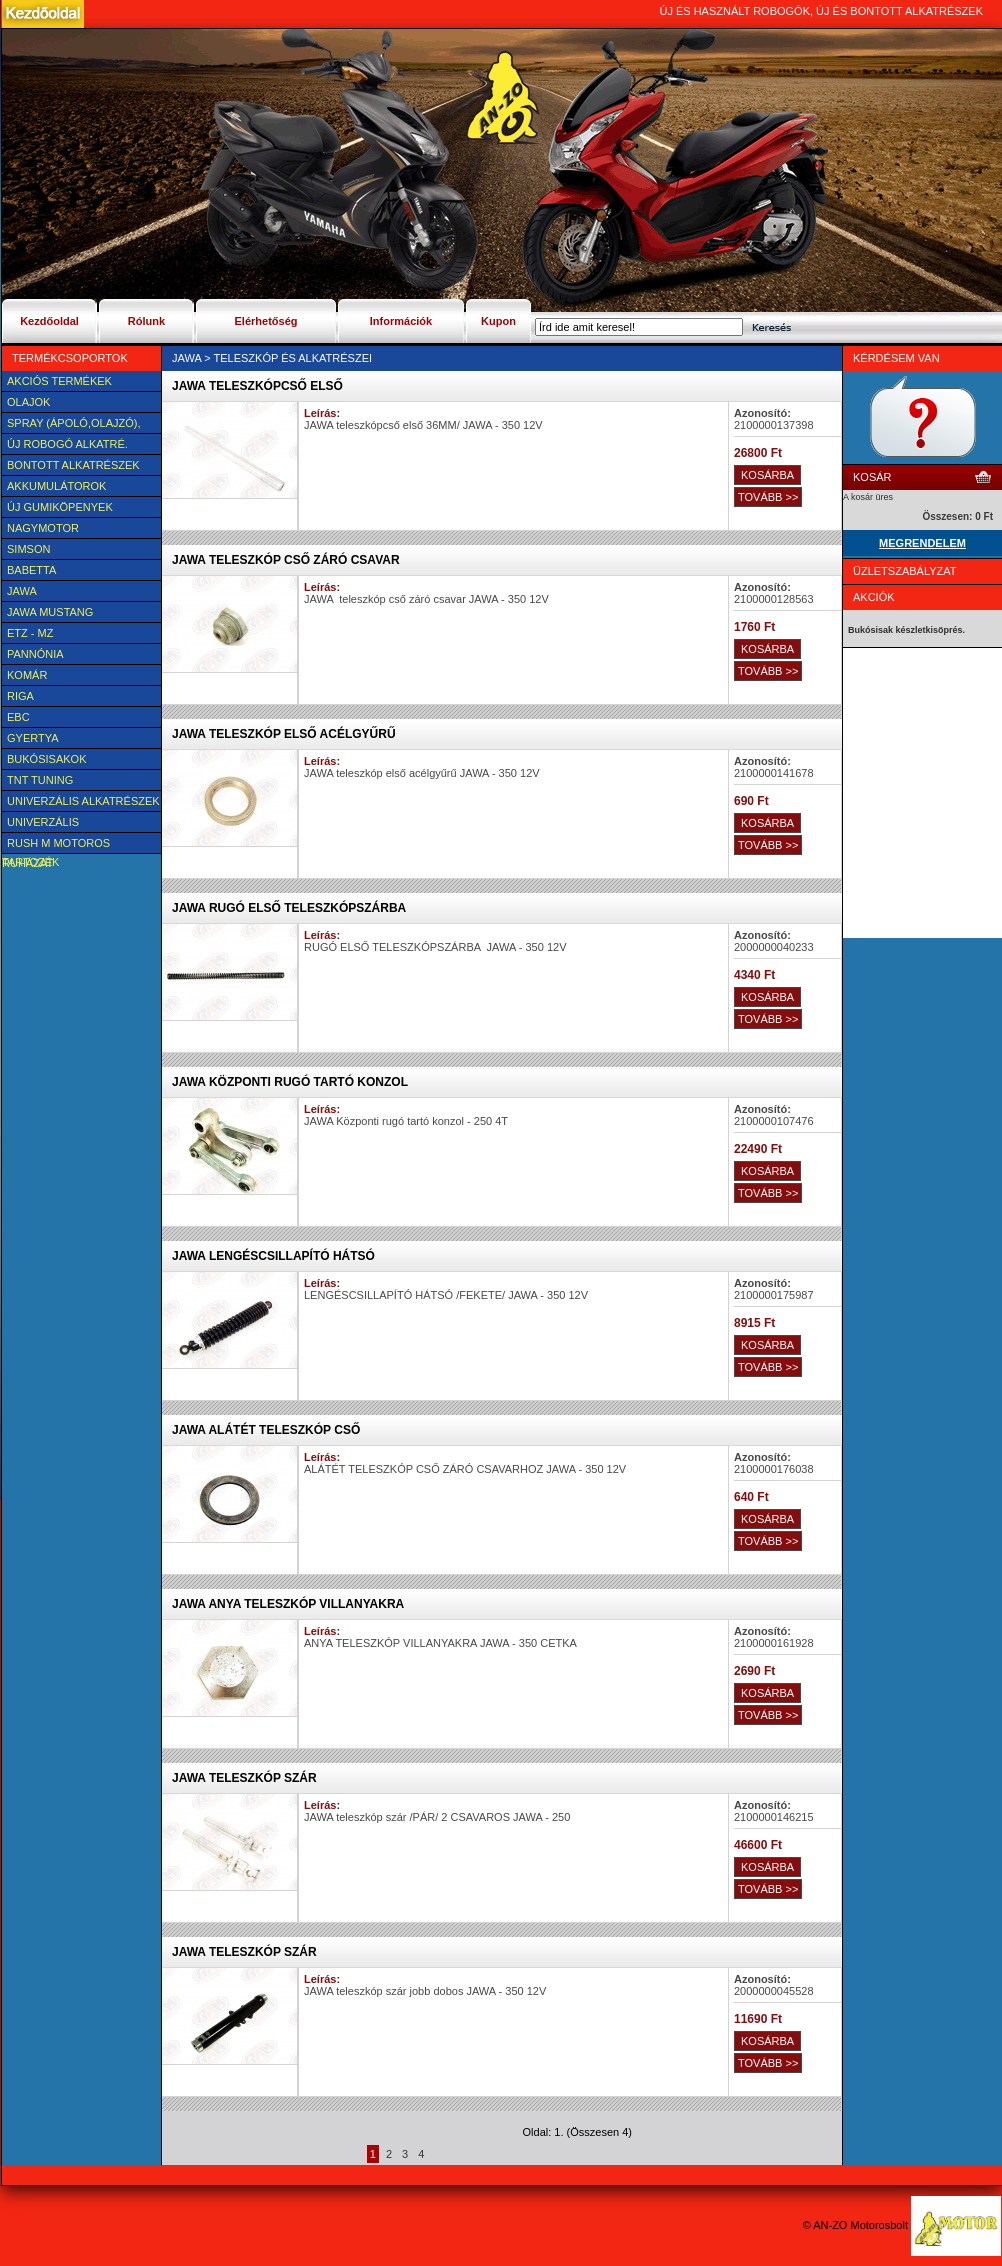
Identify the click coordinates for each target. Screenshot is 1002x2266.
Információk (401, 321)
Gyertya (33, 738)
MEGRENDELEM (922, 543)
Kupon (498, 321)
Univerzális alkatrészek (83, 801)
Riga (20, 696)
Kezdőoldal (49, 321)
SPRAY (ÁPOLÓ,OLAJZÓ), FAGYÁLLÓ (71, 425)
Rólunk (146, 321)
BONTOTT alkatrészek (73, 465)
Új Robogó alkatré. (67, 444)
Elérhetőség (266, 321)
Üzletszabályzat (905, 571)
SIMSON (28, 549)
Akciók (874, 597)
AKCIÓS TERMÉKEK (59, 381)
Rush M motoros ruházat (56, 845)
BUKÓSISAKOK (46, 759)
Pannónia (35, 654)
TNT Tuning (40, 780)
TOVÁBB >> (768, 497)
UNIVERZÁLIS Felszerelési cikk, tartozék (58, 824)
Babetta (31, 570)
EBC (18, 717)
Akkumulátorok (56, 486)
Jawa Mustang (50, 612)
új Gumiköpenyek (60, 507)
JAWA (22, 591)
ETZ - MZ (30, 633)
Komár (27, 675)
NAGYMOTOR (43, 528)
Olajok (28, 402)
